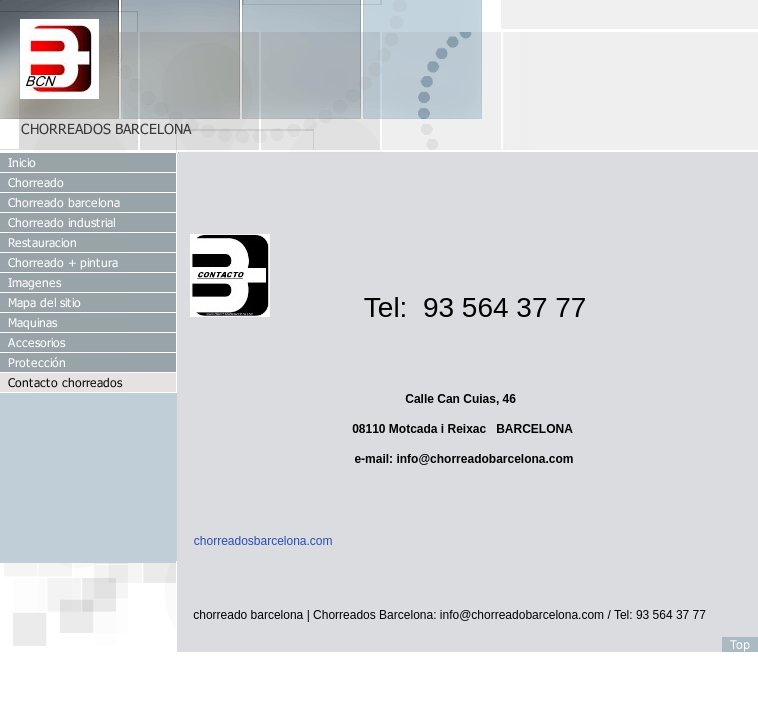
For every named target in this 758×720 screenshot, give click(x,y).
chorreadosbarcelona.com (263, 541)
